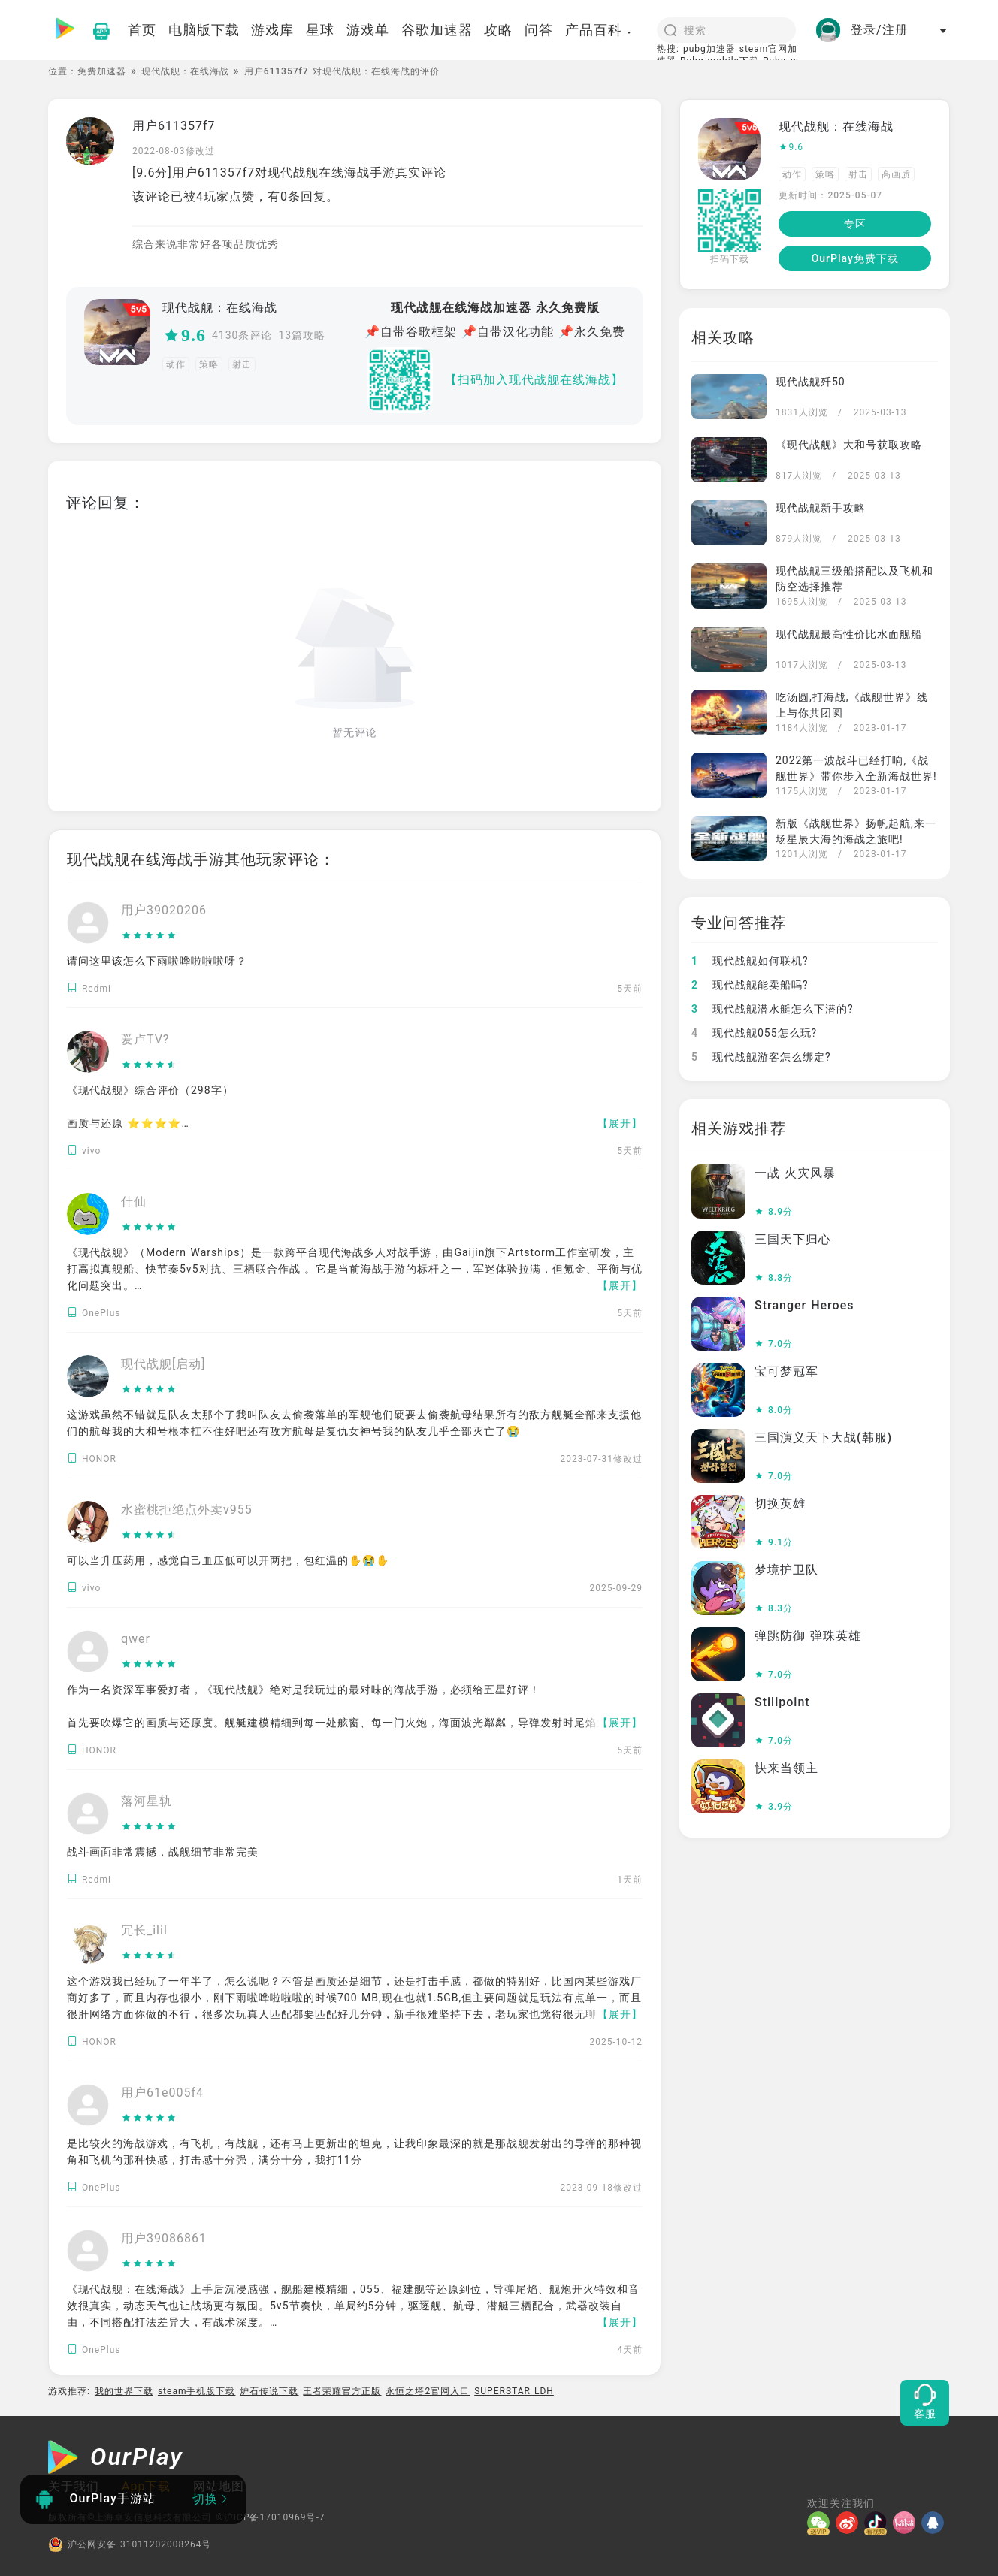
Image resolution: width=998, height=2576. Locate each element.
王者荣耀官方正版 (342, 2391)
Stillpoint (782, 1702)
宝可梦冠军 (786, 1371)
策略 (209, 364)
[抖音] (878, 2522)
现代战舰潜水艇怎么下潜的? (772, 1009)
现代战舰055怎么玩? (754, 1033)
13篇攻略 (301, 335)
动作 (176, 364)
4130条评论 (242, 335)
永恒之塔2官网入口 (428, 2391)
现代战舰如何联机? (750, 961)
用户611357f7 (174, 126)
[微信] (821, 2522)
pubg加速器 (709, 49)
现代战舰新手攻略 (821, 508)
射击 (242, 364)
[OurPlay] (115, 2459)
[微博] (850, 2522)
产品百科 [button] (599, 30)
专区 (855, 224)
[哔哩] (907, 2522)
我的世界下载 (124, 2391)
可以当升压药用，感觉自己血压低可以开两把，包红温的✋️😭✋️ (228, 1560)
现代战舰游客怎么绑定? (761, 1057)
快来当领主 (786, 1768)
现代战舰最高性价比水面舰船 (849, 634)
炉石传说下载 (269, 2391)
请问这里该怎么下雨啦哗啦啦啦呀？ (157, 961)
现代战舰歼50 (810, 382)
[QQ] (935, 2522)
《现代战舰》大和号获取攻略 (849, 445)
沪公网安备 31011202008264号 (129, 2544)
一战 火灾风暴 (795, 1173)
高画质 (896, 174)
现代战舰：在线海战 (185, 71)
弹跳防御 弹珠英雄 (808, 1636)
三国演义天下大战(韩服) (823, 1437)
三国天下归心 (793, 1239)
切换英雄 (780, 1503)
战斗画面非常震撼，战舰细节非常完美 (163, 1852)
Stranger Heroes (804, 1305)
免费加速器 (101, 71)
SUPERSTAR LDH (514, 2391)
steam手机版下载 (197, 2391)
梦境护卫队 (786, 1570)
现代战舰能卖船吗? (750, 985)
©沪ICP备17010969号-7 (270, 2517)
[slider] (164, 936)
